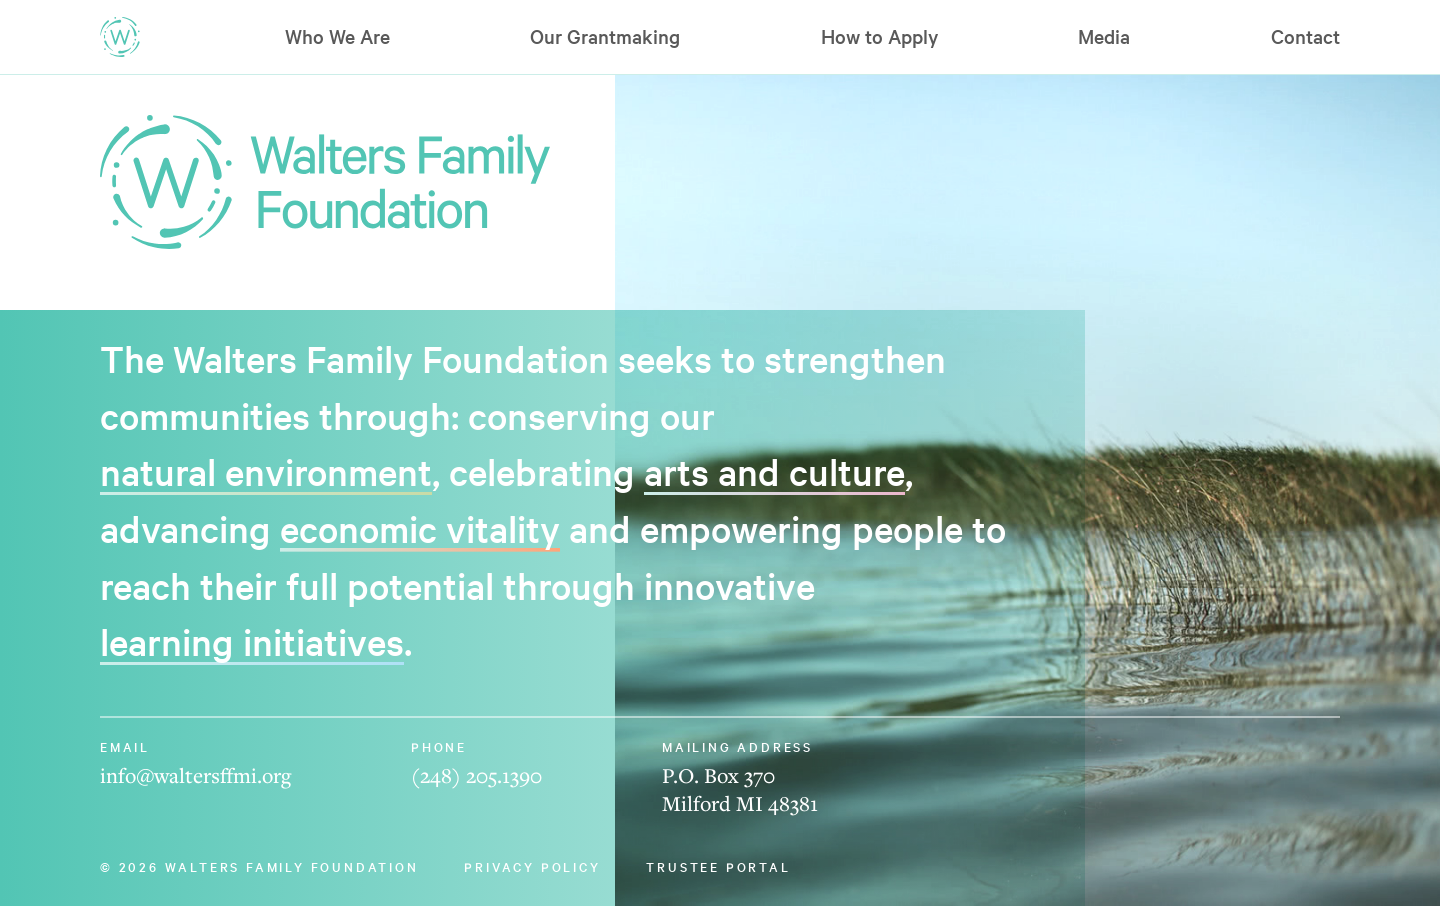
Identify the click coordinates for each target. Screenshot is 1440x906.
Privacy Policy (532, 866)
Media (1104, 36)
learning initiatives (252, 641)
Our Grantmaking (605, 36)
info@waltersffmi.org (195, 775)
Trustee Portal (718, 866)
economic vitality (420, 528)
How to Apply (879, 36)
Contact (1305, 36)
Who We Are (337, 36)
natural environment (266, 471)
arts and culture (774, 471)
